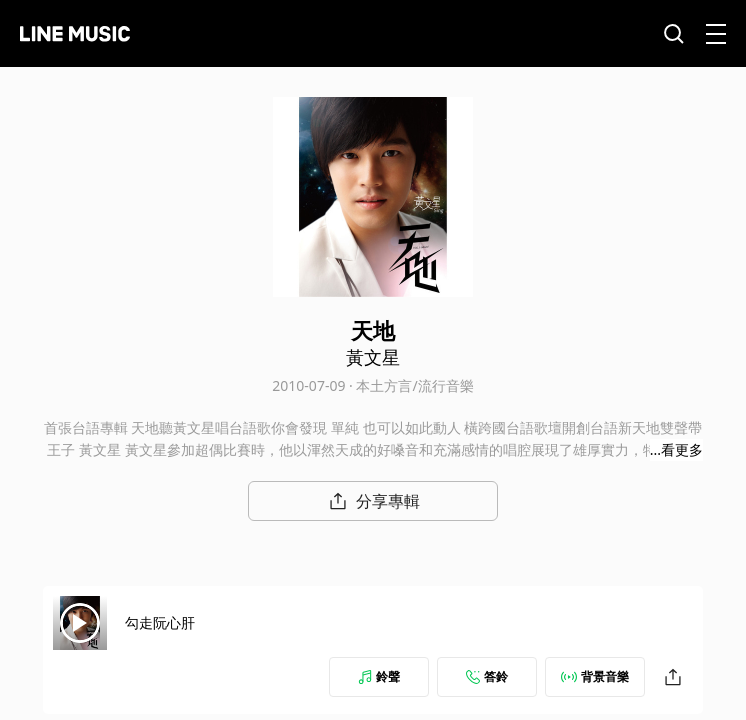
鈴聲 (379, 676)
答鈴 (487, 676)
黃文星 (373, 357)
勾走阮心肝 (160, 622)
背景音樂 (595, 676)
